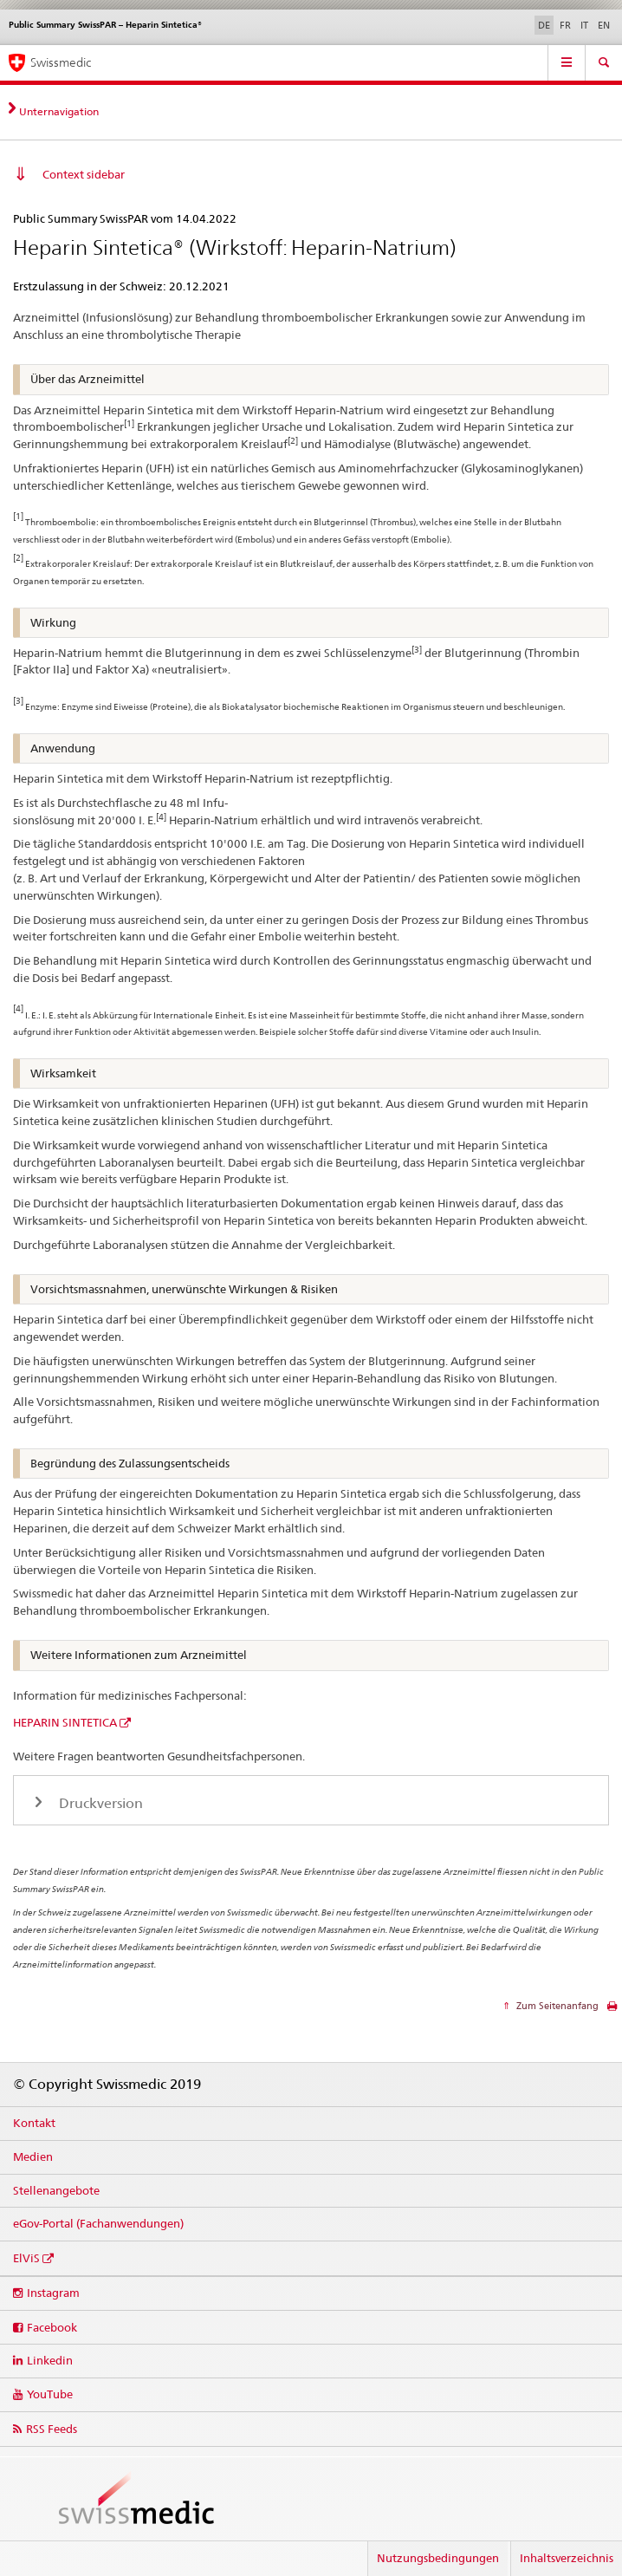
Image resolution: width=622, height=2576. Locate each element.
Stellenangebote (56, 2190)
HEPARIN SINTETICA (65, 1722)
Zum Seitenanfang (556, 2006)
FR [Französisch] (565, 25)
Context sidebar (83, 174)
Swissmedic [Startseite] (60, 62)
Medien (33, 2156)
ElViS (26, 2258)
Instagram (53, 2293)
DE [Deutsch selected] (544, 25)
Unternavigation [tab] (59, 111)
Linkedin (50, 2360)
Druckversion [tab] (99, 1803)
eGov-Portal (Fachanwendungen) (98, 2223)
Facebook (52, 2327)
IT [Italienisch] (584, 25)
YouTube (50, 2394)
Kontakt (34, 2123)
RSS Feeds (51, 2429)
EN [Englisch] (604, 25)
